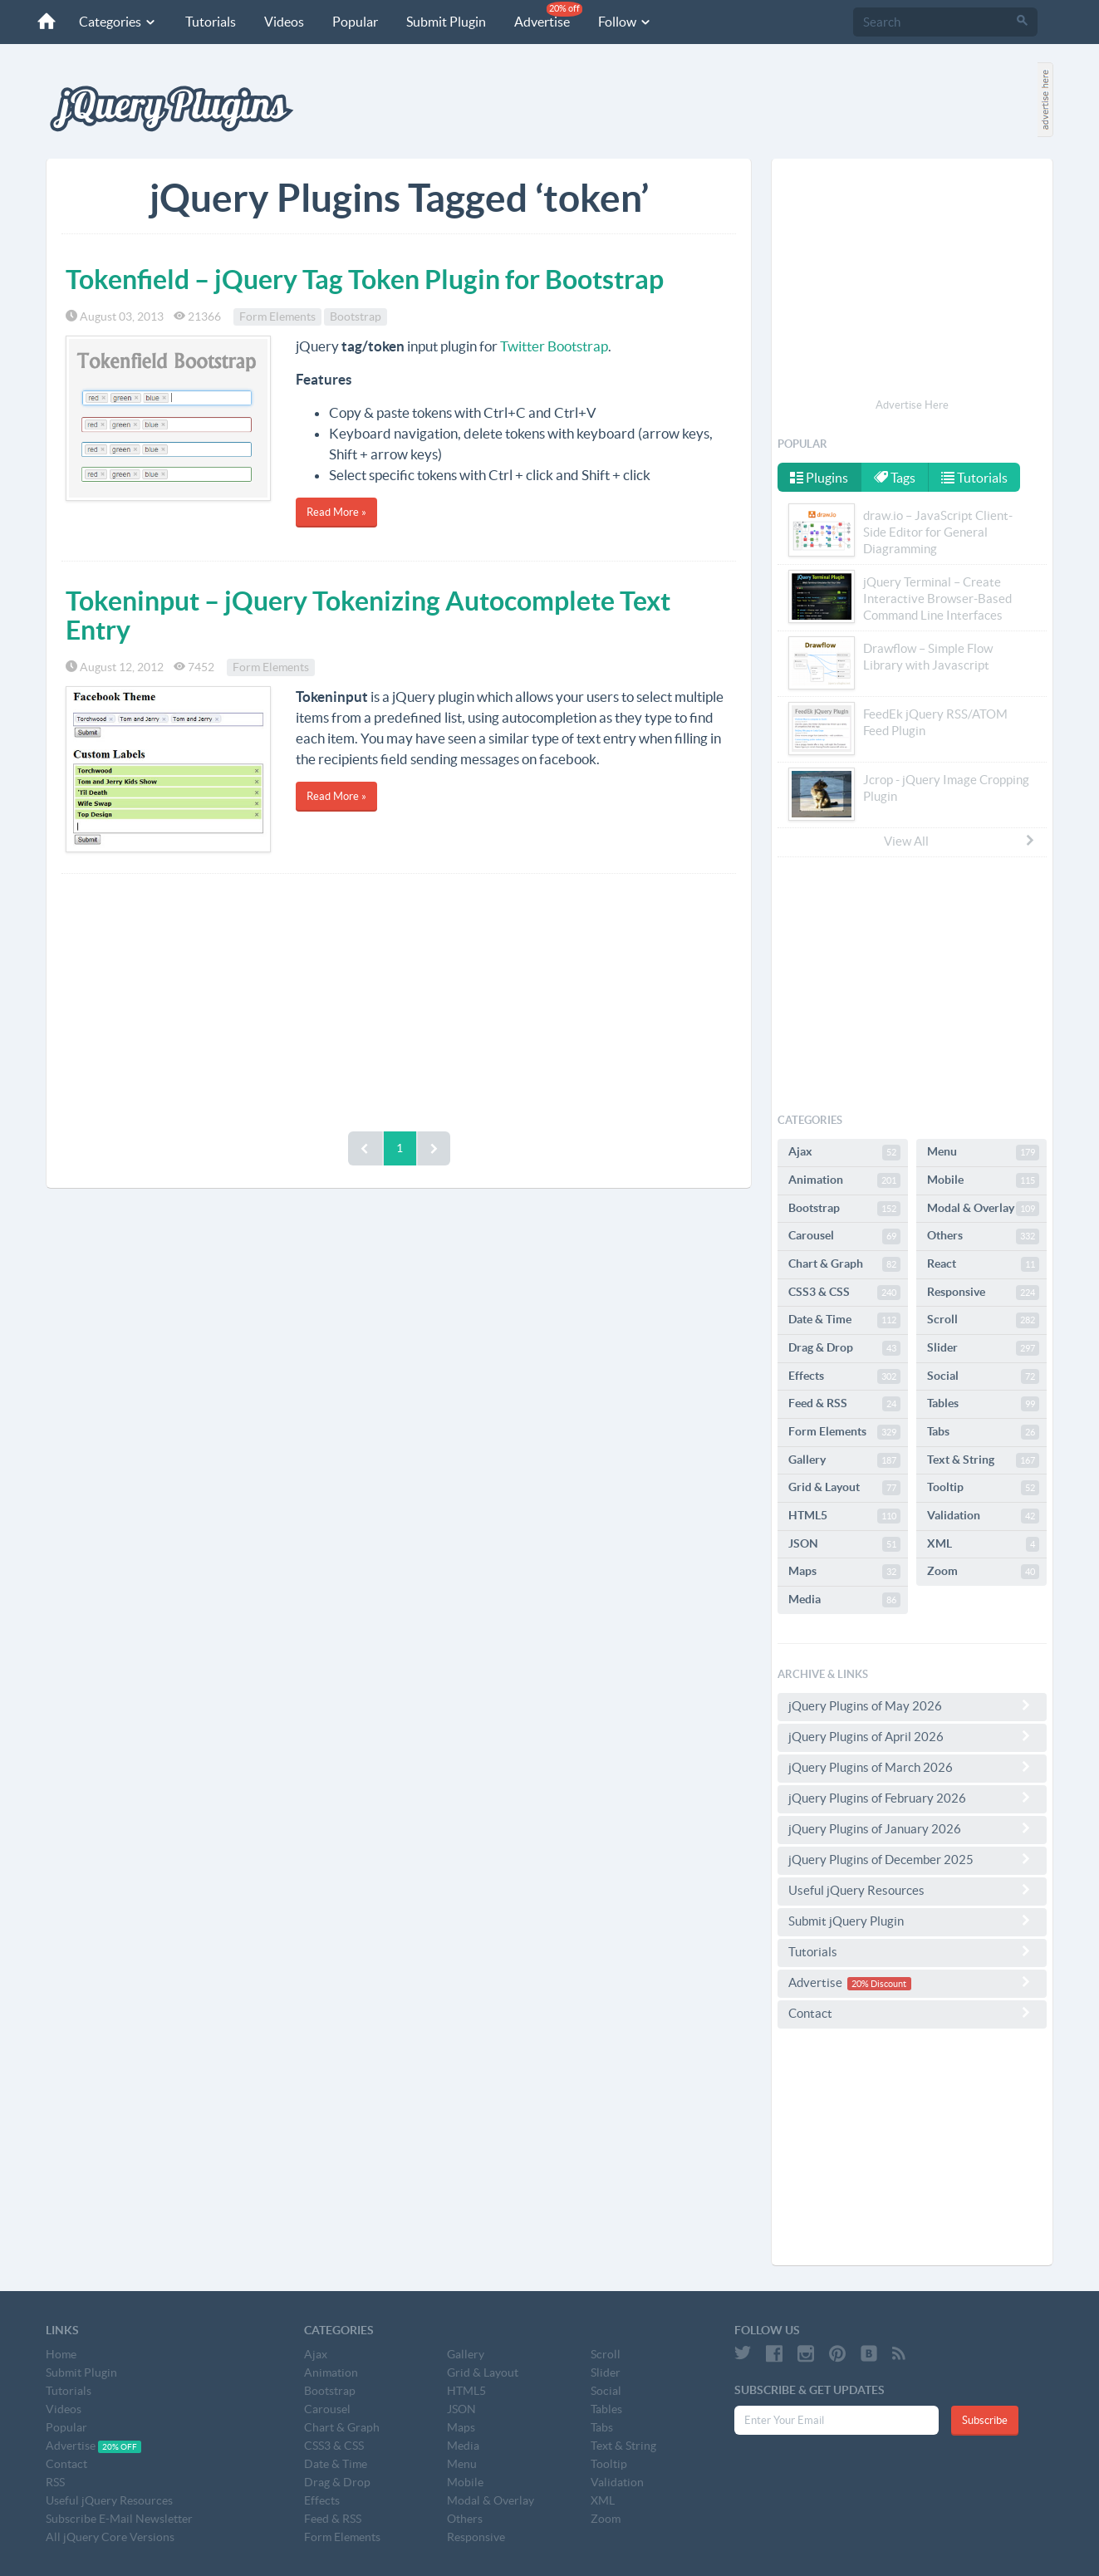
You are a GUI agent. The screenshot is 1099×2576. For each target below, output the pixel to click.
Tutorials (210, 21)
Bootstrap (355, 316)
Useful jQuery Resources (912, 1889)
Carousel (844, 1236)
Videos (284, 21)
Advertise (548, 15)
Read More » (336, 512)
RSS (55, 2482)
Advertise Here (912, 405)
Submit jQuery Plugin (912, 1920)
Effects (844, 1376)
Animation (844, 1180)
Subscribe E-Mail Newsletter (119, 2518)
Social (983, 1376)
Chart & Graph (844, 1264)
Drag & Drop (844, 1348)
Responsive (983, 1292)
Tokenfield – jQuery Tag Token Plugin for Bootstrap (365, 279)
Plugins (819, 477)
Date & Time (844, 1320)
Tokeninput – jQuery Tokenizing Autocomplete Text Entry (368, 615)
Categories (118, 21)
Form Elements (277, 316)
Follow (625, 21)
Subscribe (985, 2420)
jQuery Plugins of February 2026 (912, 1797)
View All (960, 840)
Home (61, 2354)
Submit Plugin (446, 21)
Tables (983, 1403)
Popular (355, 21)
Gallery (844, 1460)
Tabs (983, 1432)
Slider (983, 1348)
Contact (912, 2012)
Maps (844, 1571)
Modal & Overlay (983, 1208)
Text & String (983, 1460)
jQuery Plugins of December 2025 (912, 1859)
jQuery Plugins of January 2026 (912, 1828)
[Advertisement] (399, 998)
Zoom (983, 1571)
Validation (983, 1516)
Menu (983, 1152)
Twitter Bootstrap (554, 346)
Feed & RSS (844, 1403)
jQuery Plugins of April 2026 (912, 1736)
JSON (844, 1544)
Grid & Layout (844, 1487)
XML (983, 1544)
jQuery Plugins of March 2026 (912, 1766)
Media (844, 1599)
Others (983, 1236)
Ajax (844, 1152)
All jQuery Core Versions (110, 2537)
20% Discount (878, 1984)
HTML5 (844, 1516)
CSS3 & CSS (844, 1292)
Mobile (983, 1180)
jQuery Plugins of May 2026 (912, 1705)
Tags (895, 477)
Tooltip (983, 1487)
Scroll (983, 1320)
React (983, 1264)
